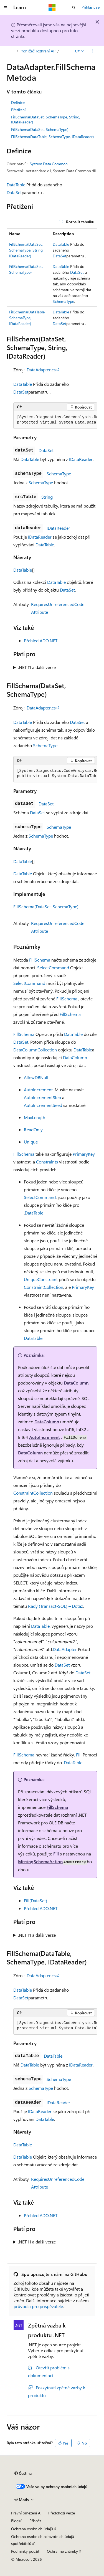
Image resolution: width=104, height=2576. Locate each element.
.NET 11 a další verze (37, 667)
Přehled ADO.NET (40, 640)
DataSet (14, 192)
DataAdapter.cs (41, 369)
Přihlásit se (91, 7)
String (47, 497)
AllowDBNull (36, 1077)
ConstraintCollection (43, 1287)
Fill (79, 1755)
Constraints (47, 1162)
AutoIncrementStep (42, 1097)
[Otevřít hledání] (73, 7)
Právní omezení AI (26, 2513)
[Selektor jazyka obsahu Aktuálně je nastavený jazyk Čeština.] (23, 2473)
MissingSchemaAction (40, 1861)
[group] (55, 420)
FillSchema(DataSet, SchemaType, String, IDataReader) (45, 119)
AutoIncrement (38, 1089)
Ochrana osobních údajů (32, 2528)
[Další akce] (92, 51)
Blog (15, 2520)
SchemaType (63, 301)
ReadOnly (33, 1129)
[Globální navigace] (5, 7)
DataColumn (75, 1057)
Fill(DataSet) (35, 1900)
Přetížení (18, 109)
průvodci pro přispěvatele (38, 2306)
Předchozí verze (61, 2513)
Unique (31, 1142)
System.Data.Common (49, 163)
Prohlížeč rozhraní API (38, 51)
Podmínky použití (25, 2551)
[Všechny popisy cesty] (11, 51)
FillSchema (39, 960)
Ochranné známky (62, 2551)
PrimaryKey (84, 1154)
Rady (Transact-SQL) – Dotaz (55, 1606)
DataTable (16, 184)
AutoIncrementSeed (43, 1105)
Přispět (35, 2520)
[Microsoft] (52, 7)
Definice (18, 102)
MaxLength (34, 1117)
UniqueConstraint (41, 1279)
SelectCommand (53, 967)
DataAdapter (65, 1649)
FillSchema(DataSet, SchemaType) (39, 129)
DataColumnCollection (35, 1050)
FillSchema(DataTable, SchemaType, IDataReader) (52, 136)
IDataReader (81, 459)
